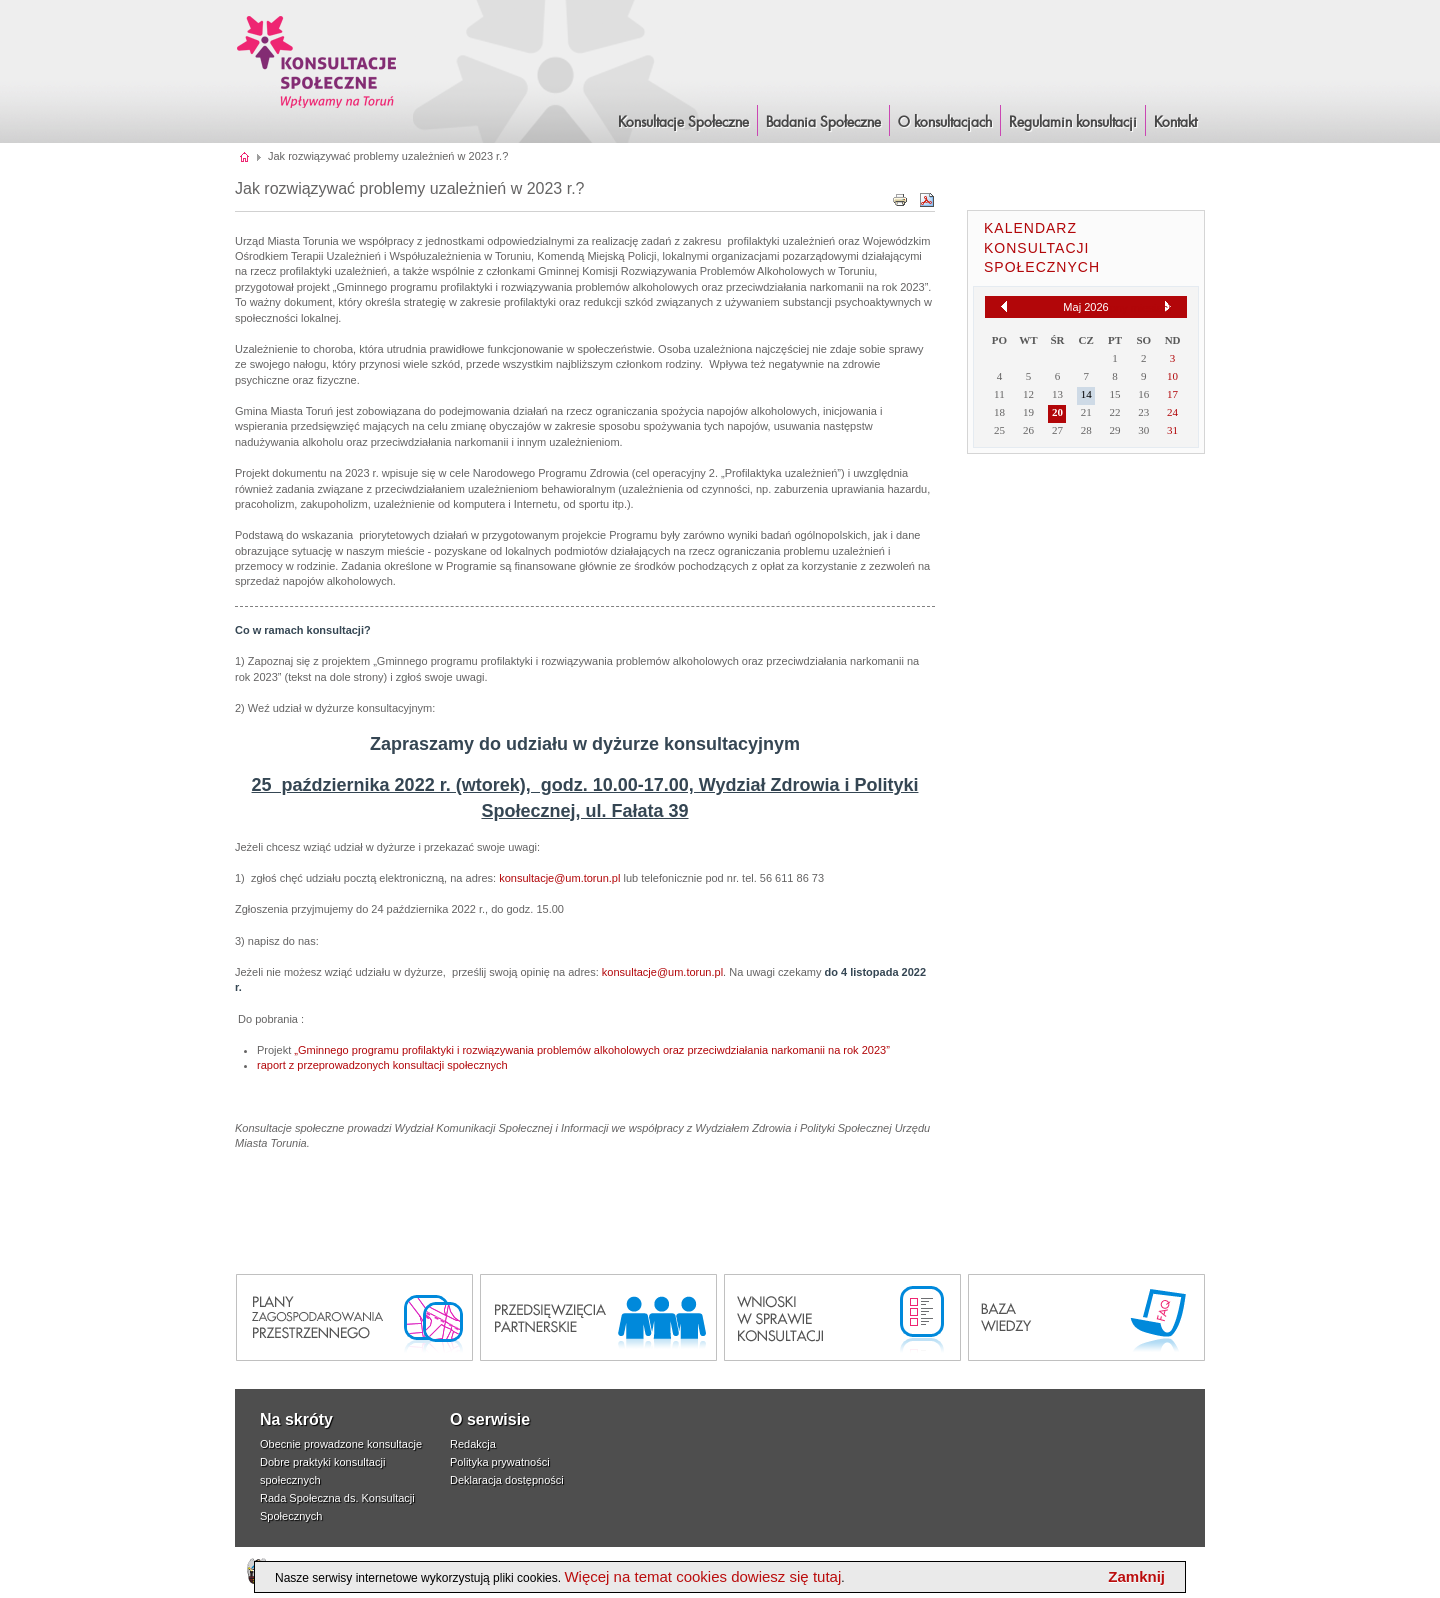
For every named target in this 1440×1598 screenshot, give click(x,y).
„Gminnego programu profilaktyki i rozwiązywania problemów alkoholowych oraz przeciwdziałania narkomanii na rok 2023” (592, 1050)
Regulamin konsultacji (1073, 123)
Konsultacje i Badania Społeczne (317, 61)
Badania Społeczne (823, 123)
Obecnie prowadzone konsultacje (341, 1444)
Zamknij (1136, 1576)
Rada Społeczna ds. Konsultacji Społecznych (337, 1507)
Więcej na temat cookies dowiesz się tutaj (702, 1576)
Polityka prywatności (500, 1462)
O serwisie (490, 1419)
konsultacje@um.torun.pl (559, 878)
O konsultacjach (945, 123)
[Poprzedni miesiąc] (1004, 306)
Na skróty (296, 1419)
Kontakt (1175, 123)
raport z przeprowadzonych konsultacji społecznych (382, 1065)
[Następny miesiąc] (1168, 307)
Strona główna (245, 156)
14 (1086, 394)
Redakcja (473, 1444)
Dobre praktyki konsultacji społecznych (322, 1471)
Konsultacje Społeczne (683, 123)
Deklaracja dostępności (507, 1480)
